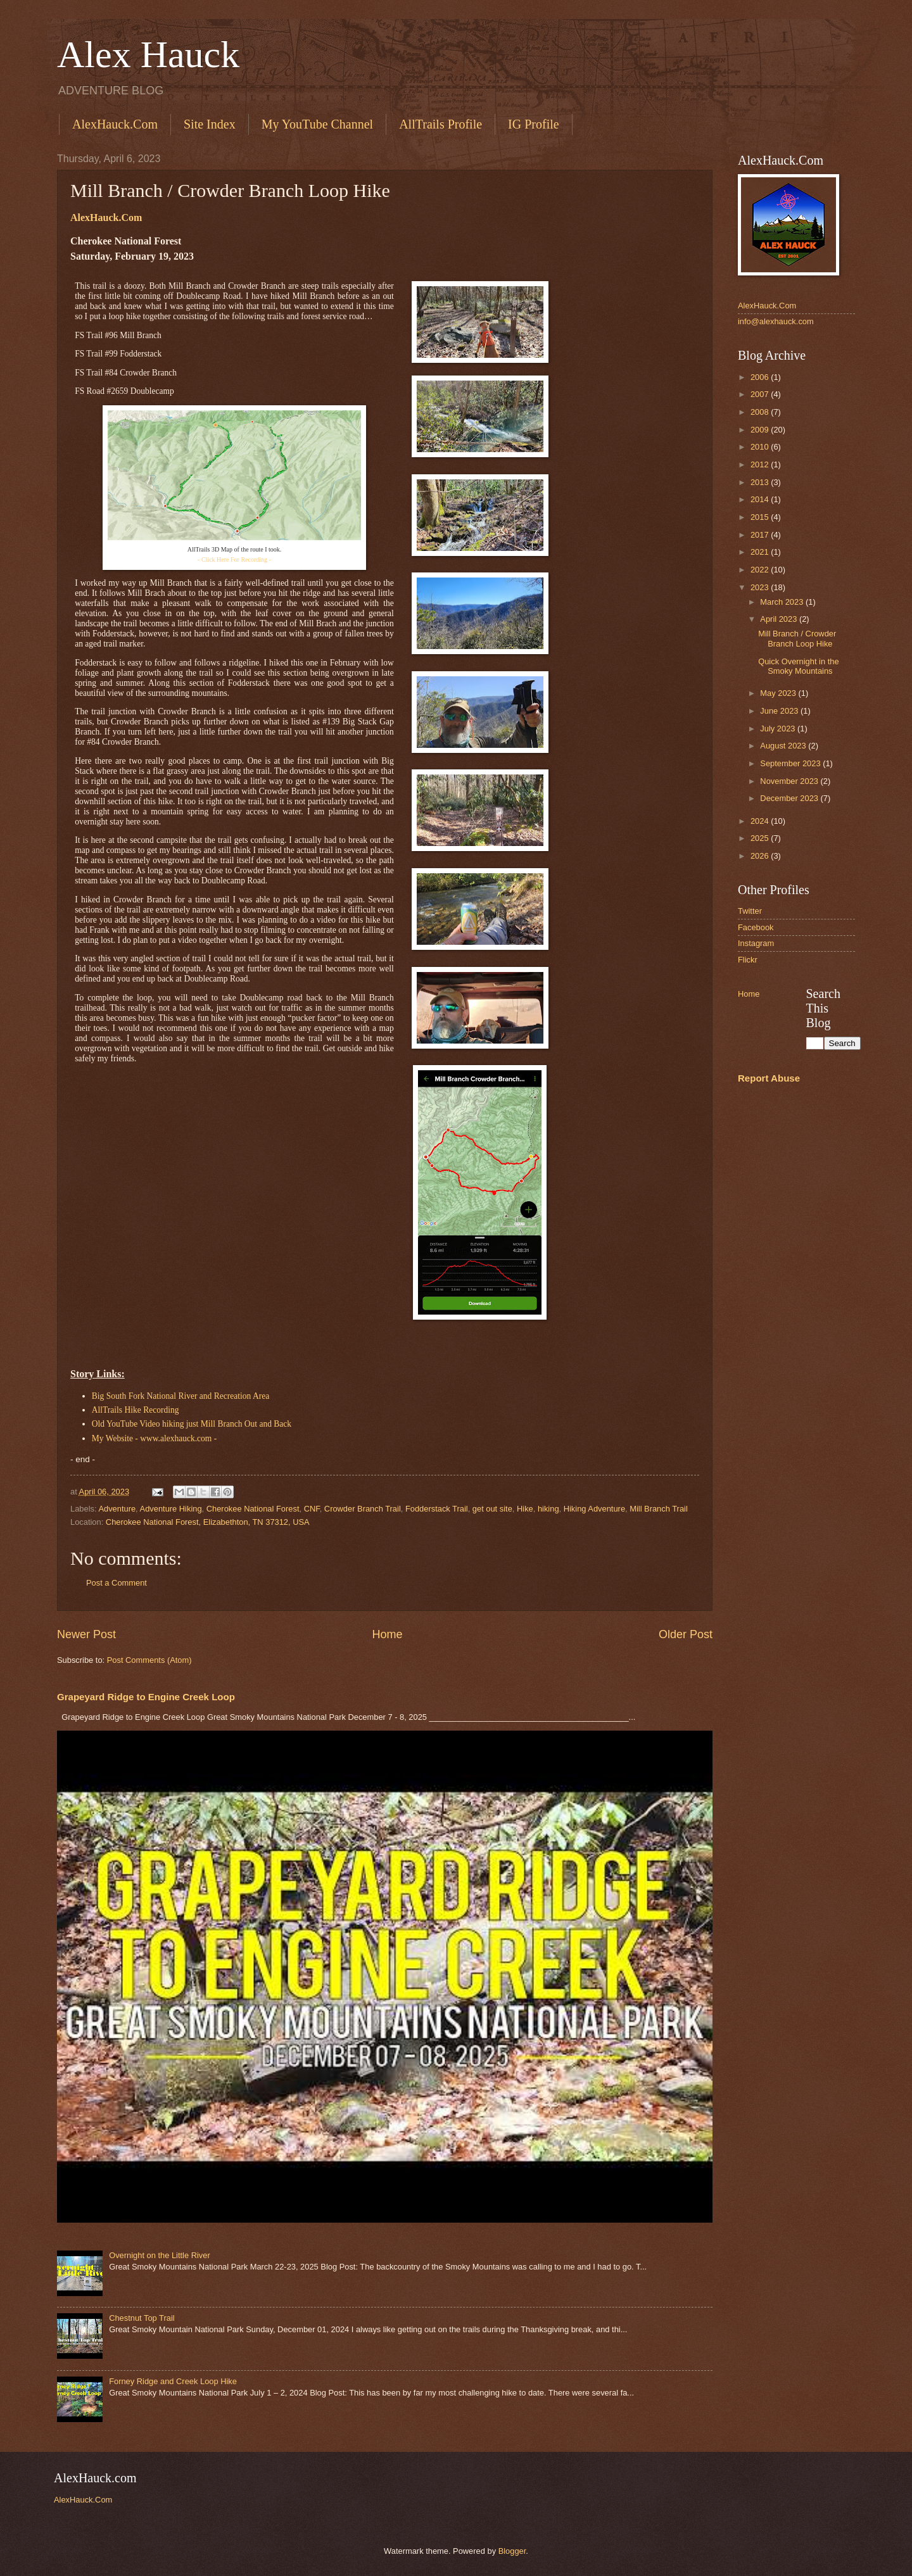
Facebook (756, 927)
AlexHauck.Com (115, 124)
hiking (548, 1508)
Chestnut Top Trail (142, 2318)
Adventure (117, 1508)
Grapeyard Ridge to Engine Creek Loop (146, 1696)
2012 (760, 464)
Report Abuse (769, 1078)
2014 (760, 499)
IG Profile (533, 124)
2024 (760, 821)
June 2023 (780, 711)
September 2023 (791, 763)
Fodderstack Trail (436, 1508)
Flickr (747, 959)
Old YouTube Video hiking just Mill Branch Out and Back (191, 1424)
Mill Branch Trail (659, 1508)
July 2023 (778, 728)
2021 (760, 552)
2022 (760, 569)
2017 (760, 535)
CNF (312, 1508)
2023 (760, 587)
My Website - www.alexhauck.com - (155, 1438)
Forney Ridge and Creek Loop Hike (173, 2381)
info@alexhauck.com (776, 321)
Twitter (750, 911)
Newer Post (86, 1634)
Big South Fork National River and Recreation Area (180, 1396)
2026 (760, 856)
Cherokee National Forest (253, 1508)
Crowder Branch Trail (362, 1508)
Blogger (512, 2551)
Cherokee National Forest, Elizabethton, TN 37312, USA (208, 1522)
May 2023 (779, 693)
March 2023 (783, 602)
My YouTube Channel (318, 124)
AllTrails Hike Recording (135, 1410)
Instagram (756, 943)
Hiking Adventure (594, 1508)
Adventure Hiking (171, 1508)
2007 (760, 394)
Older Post (685, 1634)
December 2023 (790, 798)
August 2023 (784, 745)
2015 (760, 517)
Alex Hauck (148, 54)
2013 (760, 482)
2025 (760, 838)
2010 (760, 446)
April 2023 (779, 619)
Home (387, 1634)
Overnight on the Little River (159, 2255)
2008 (760, 412)
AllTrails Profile (440, 124)
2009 (760, 429)
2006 (760, 377)
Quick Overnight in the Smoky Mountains (798, 666)
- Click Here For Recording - (234, 559)
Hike (525, 1508)
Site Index (210, 124)
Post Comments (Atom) (149, 1660)
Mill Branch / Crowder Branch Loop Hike (797, 638)
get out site (492, 1508)
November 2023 (790, 781)
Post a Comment (116, 1583)
